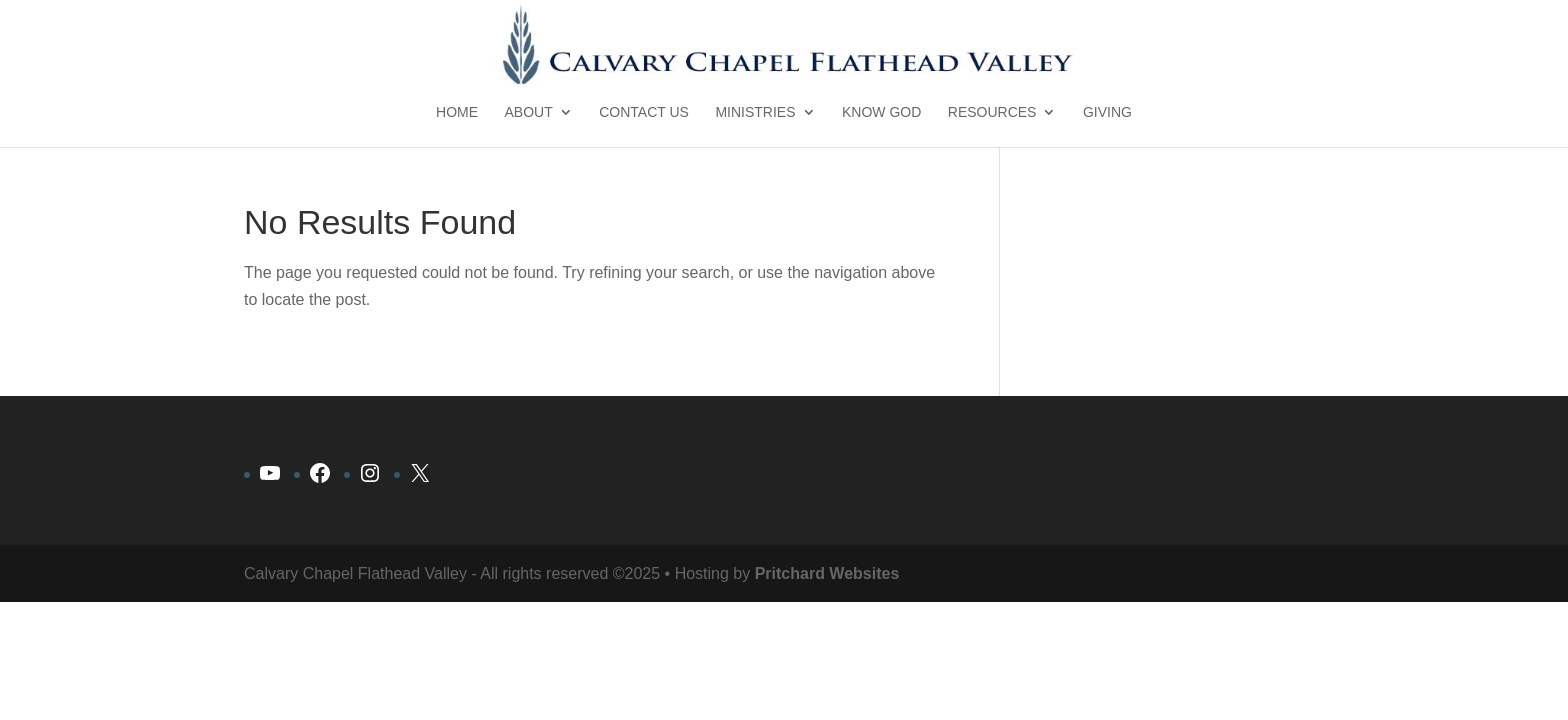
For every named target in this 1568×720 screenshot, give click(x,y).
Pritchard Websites (827, 573)
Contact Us (644, 112)
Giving (1107, 112)
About (529, 112)
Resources (992, 112)
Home (457, 112)
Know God (881, 112)
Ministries (755, 112)
